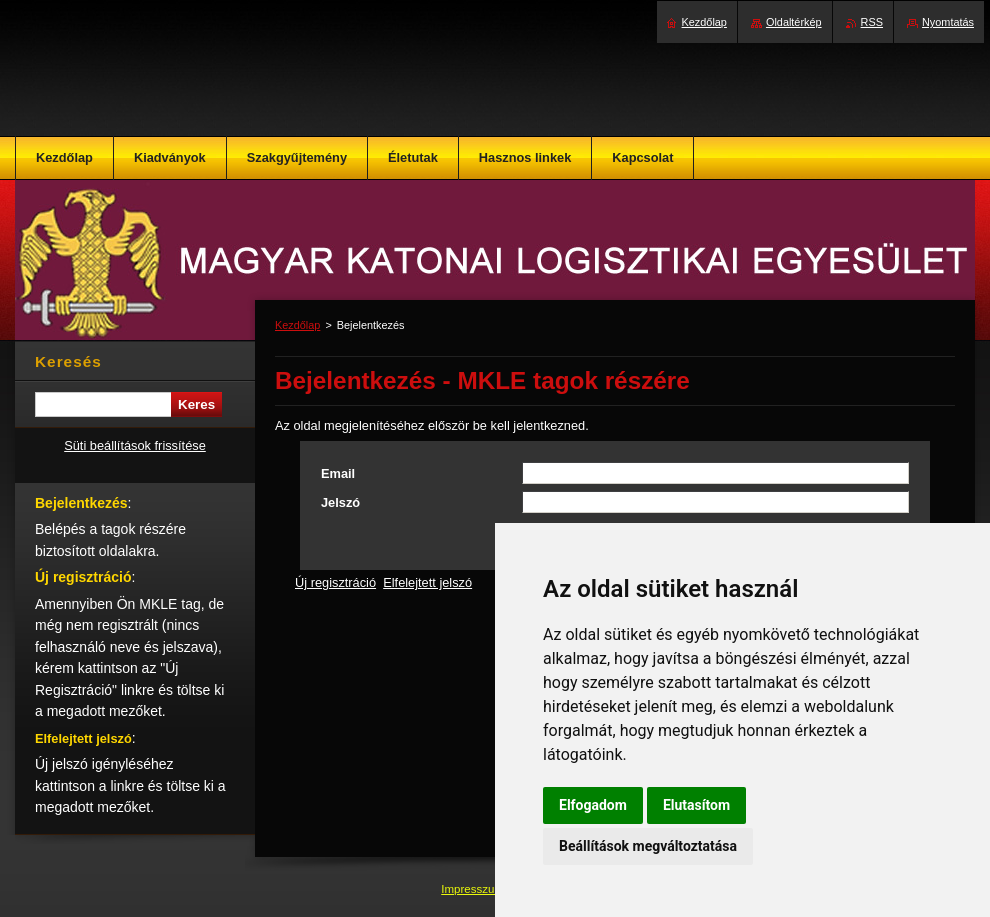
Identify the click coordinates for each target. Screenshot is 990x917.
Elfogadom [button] (593, 805)
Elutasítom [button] (696, 805)
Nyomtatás (948, 22)
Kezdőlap (297, 325)
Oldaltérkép (794, 22)
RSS (872, 22)
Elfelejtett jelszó (427, 582)
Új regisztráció (335, 582)
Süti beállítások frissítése (135, 445)
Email (338, 473)
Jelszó (340, 502)
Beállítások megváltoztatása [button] (648, 846)
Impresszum (474, 889)
